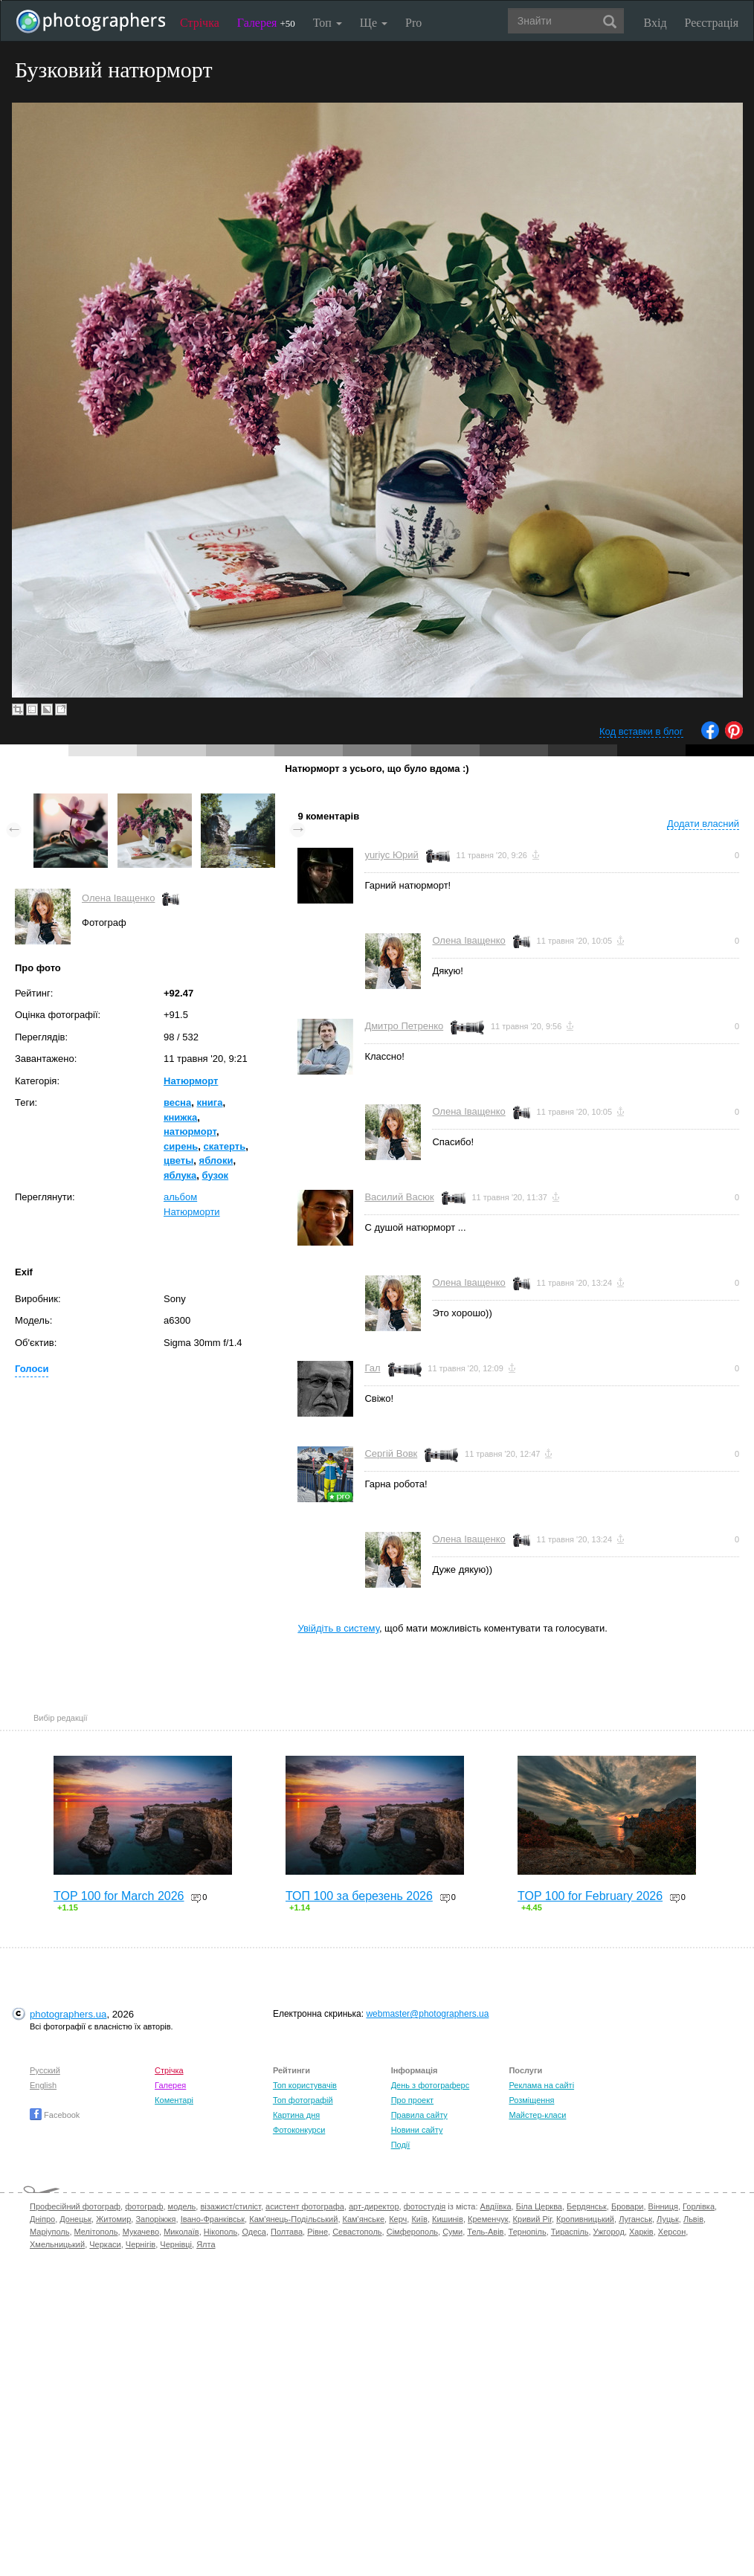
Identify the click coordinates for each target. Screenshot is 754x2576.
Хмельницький (57, 2244)
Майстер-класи (537, 2114)
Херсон (672, 2231)
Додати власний (703, 823)
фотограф (144, 2206)
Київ (419, 2219)
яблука (180, 1175)
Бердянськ (587, 2206)
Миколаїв (181, 2231)
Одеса (253, 2231)
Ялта (205, 2244)
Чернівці (176, 2244)
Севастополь (356, 2231)
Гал (372, 1368)
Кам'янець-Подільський (293, 2219)
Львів (693, 2219)
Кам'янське (364, 2219)
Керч (398, 2219)
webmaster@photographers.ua (427, 2014)
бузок (215, 1175)
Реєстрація (711, 22)
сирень (181, 1146)
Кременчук (488, 2219)
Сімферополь (412, 2231)
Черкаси (104, 2244)
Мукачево (141, 2231)
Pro (413, 22)
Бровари (627, 2206)
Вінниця (663, 2206)
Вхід (655, 22)
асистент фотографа (304, 2206)
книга (209, 1102)
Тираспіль (570, 2231)
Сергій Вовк (390, 1453)
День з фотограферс (430, 2085)
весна (177, 1102)
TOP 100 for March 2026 (119, 1896)
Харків (641, 2231)
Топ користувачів (305, 2085)
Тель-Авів (485, 2231)
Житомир (113, 2219)
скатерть (224, 1146)
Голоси (31, 1368)
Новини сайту (417, 2129)
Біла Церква (539, 2206)
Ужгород (609, 2231)
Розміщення (531, 2100)
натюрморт (190, 1131)
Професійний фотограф (75, 2206)
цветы (178, 1160)
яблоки (216, 1160)
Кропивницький (585, 2219)
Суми (452, 2231)
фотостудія (425, 2206)
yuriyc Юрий (391, 854)
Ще (373, 22)
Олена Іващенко (118, 898)
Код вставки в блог (641, 731)
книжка (180, 1117)
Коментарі (174, 2100)
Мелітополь (96, 2231)
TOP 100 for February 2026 (590, 1896)
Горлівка (699, 2206)
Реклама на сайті (541, 2085)
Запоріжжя (155, 2219)
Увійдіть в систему (338, 1628)
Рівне (317, 2231)
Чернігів (140, 2244)
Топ (327, 22)
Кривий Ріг (532, 2219)
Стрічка (199, 22)
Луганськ (635, 2219)
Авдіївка (496, 2206)
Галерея (266, 22)
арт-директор (374, 2206)
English (43, 2085)
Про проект (412, 2100)
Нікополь (220, 2231)
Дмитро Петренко (403, 1025)
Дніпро (42, 2219)
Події (400, 2144)
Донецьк (75, 2219)
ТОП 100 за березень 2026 (359, 1896)
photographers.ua (68, 2014)
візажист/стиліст (230, 2206)
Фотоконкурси (299, 2129)
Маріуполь (49, 2231)
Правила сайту (419, 2114)
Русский (45, 2070)
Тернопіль (528, 2231)
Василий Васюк (399, 1196)
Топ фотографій (303, 2100)
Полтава (287, 2231)
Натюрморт (191, 1080)
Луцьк (668, 2219)
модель (182, 2206)
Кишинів (447, 2219)
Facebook (55, 2114)
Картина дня (296, 2114)
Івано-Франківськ (213, 2219)
